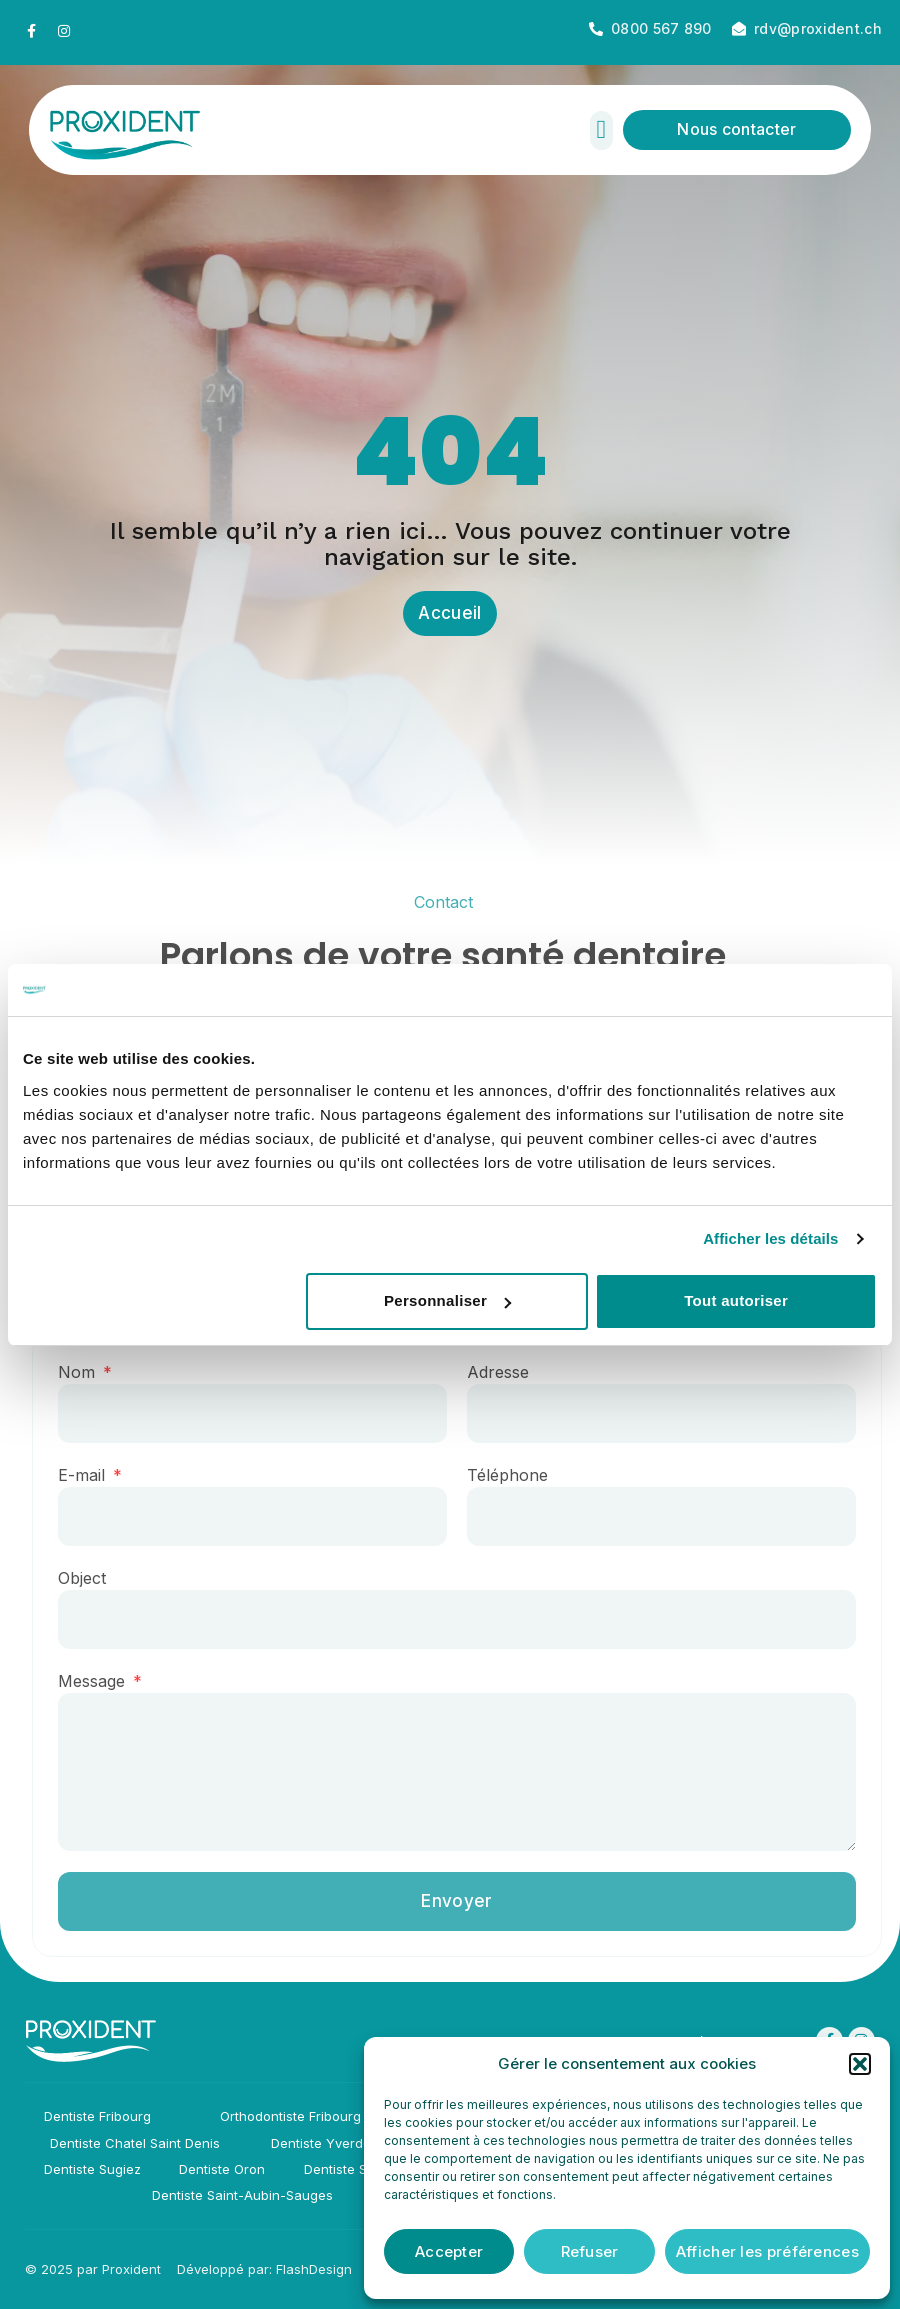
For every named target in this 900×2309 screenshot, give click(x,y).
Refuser (590, 2251)
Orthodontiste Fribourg (290, 2116)
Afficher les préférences (767, 2251)
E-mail (96, 1477)
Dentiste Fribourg (97, 2116)
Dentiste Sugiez (92, 2169)
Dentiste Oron (222, 2169)
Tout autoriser (736, 1300)
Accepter (449, 2251)
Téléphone (519, 1477)
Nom (91, 1374)
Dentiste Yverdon (325, 2143)
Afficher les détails (770, 1238)
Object (94, 1580)
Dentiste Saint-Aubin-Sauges (242, 2195)
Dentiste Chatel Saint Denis (135, 2143)
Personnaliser (447, 1300)
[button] (860, 2064)
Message (106, 1683)
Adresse (510, 1374)
